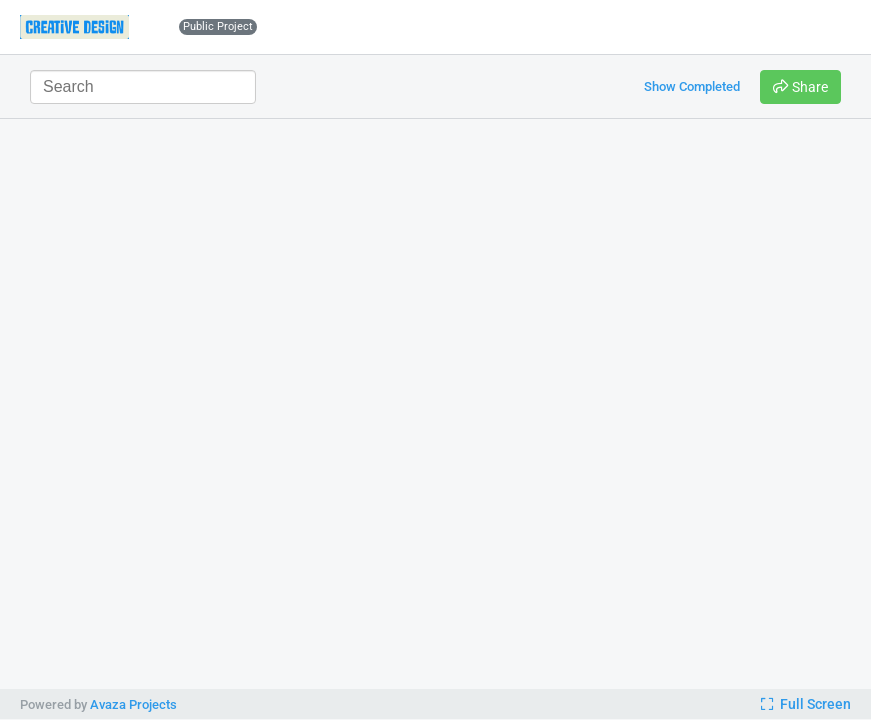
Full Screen (806, 704)
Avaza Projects (133, 704)
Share (800, 87)
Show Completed (692, 86)
